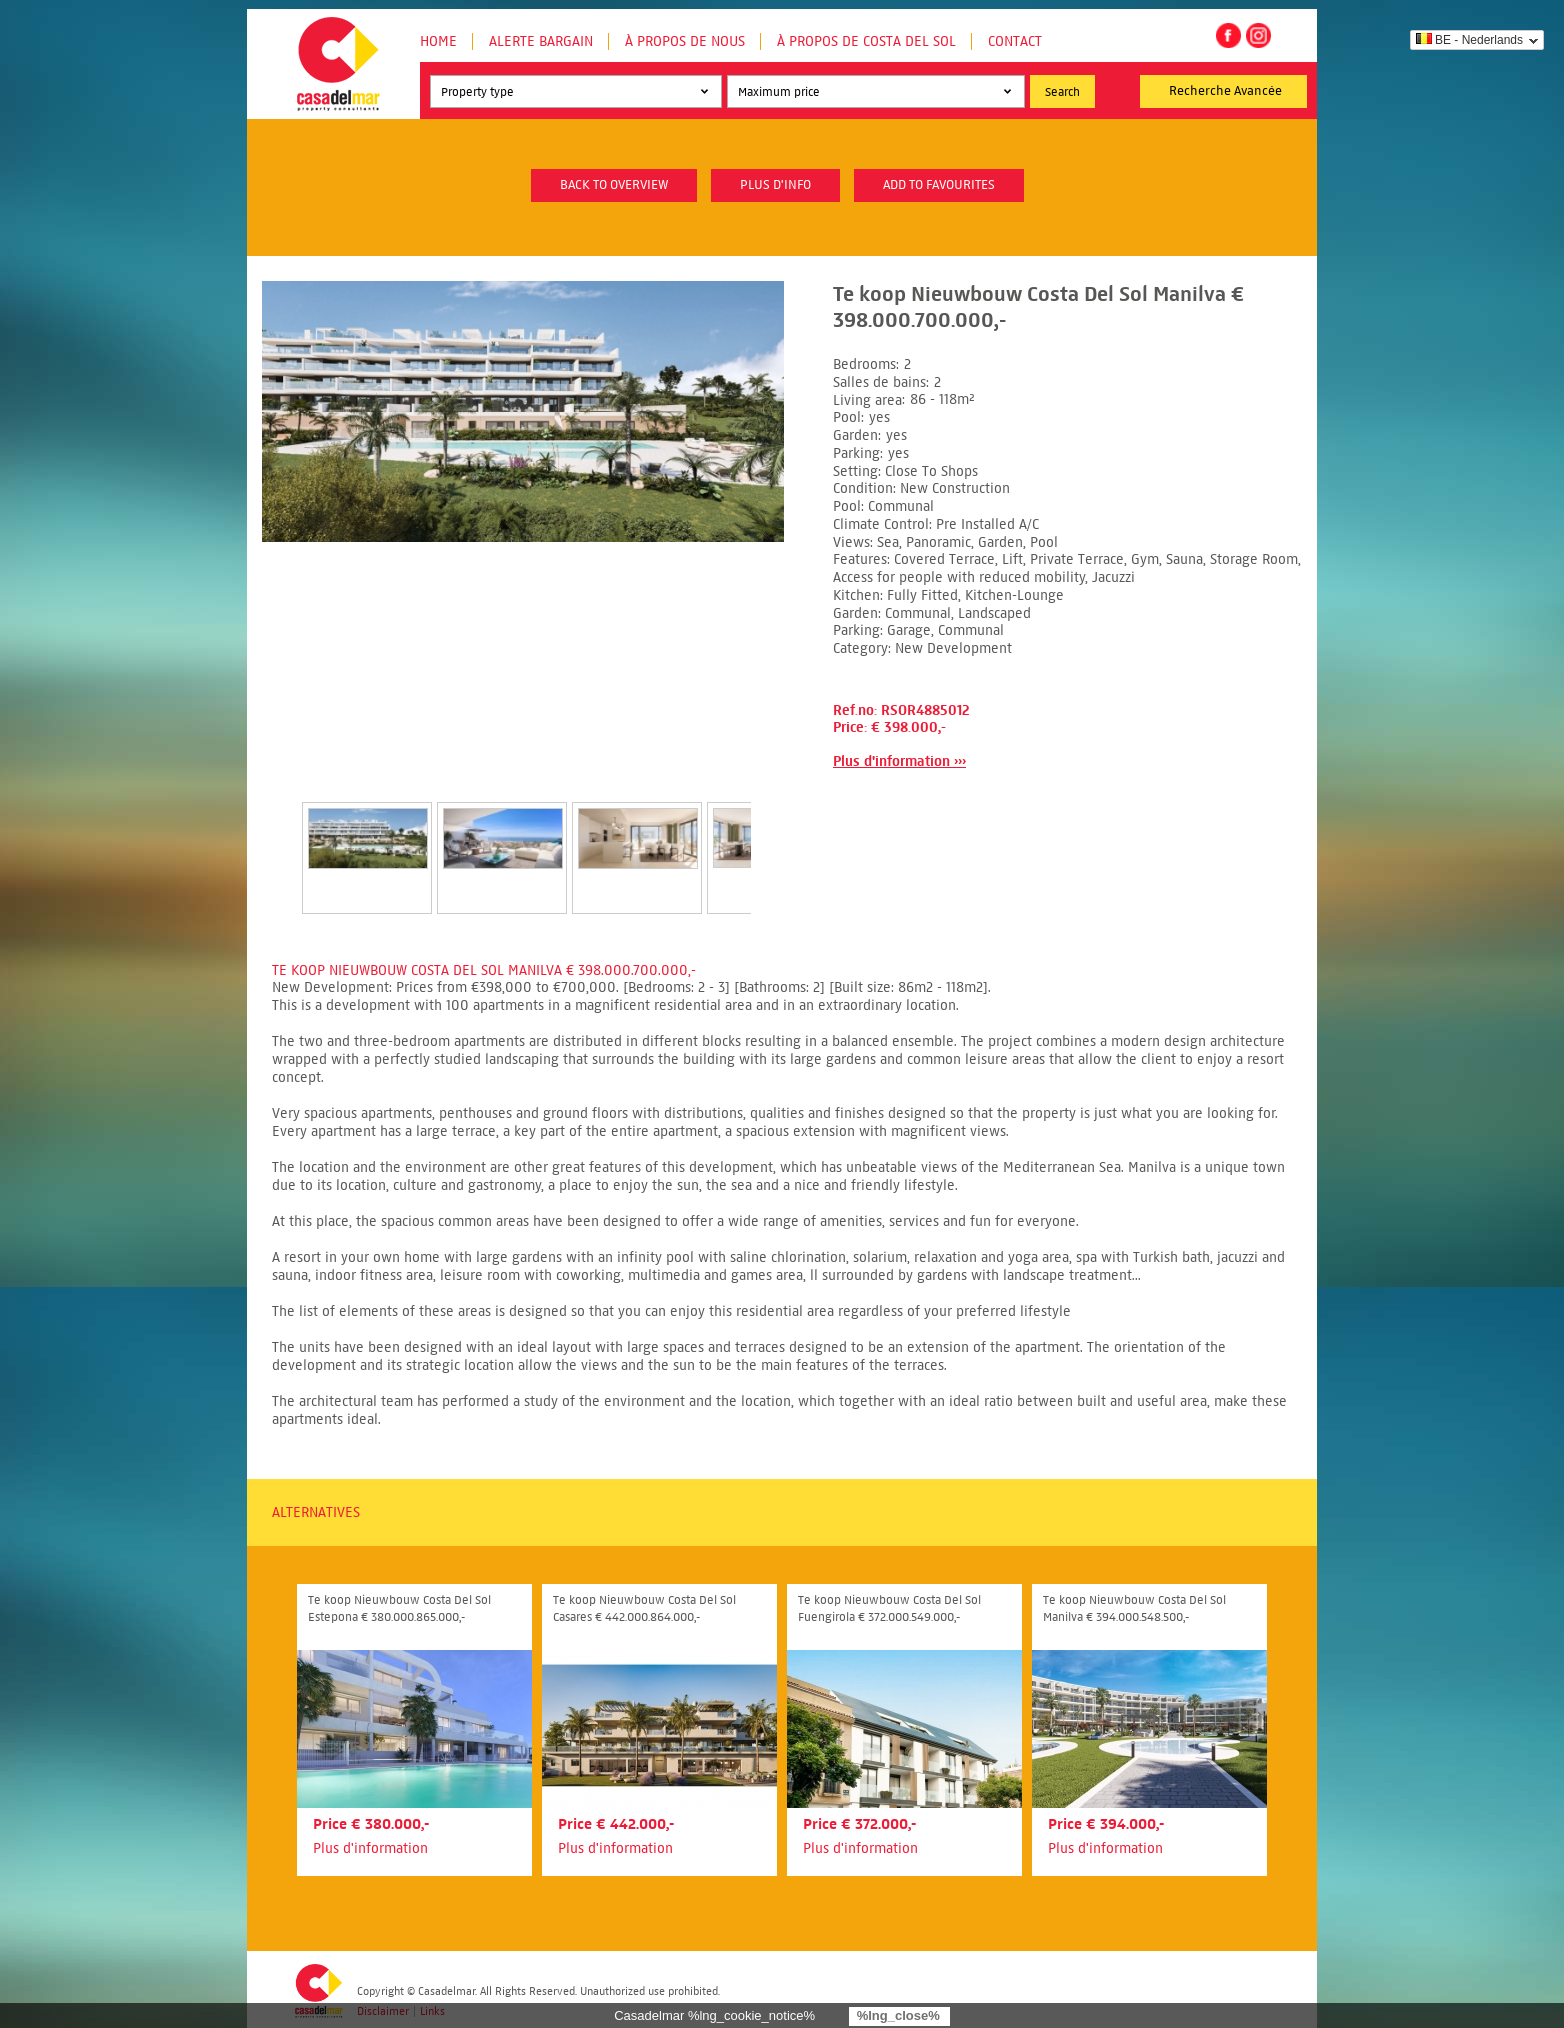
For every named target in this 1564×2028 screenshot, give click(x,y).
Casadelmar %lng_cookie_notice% (714, 2015)
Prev (278, 837)
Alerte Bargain (541, 41)
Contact (1015, 41)
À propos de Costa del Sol (866, 41)
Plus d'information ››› (899, 761)
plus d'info (775, 185)
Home (438, 41)
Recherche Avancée (1225, 91)
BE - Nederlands (1469, 40)
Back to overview (614, 185)
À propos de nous (685, 41)
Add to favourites (939, 185)
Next (775, 837)
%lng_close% (898, 2015)
